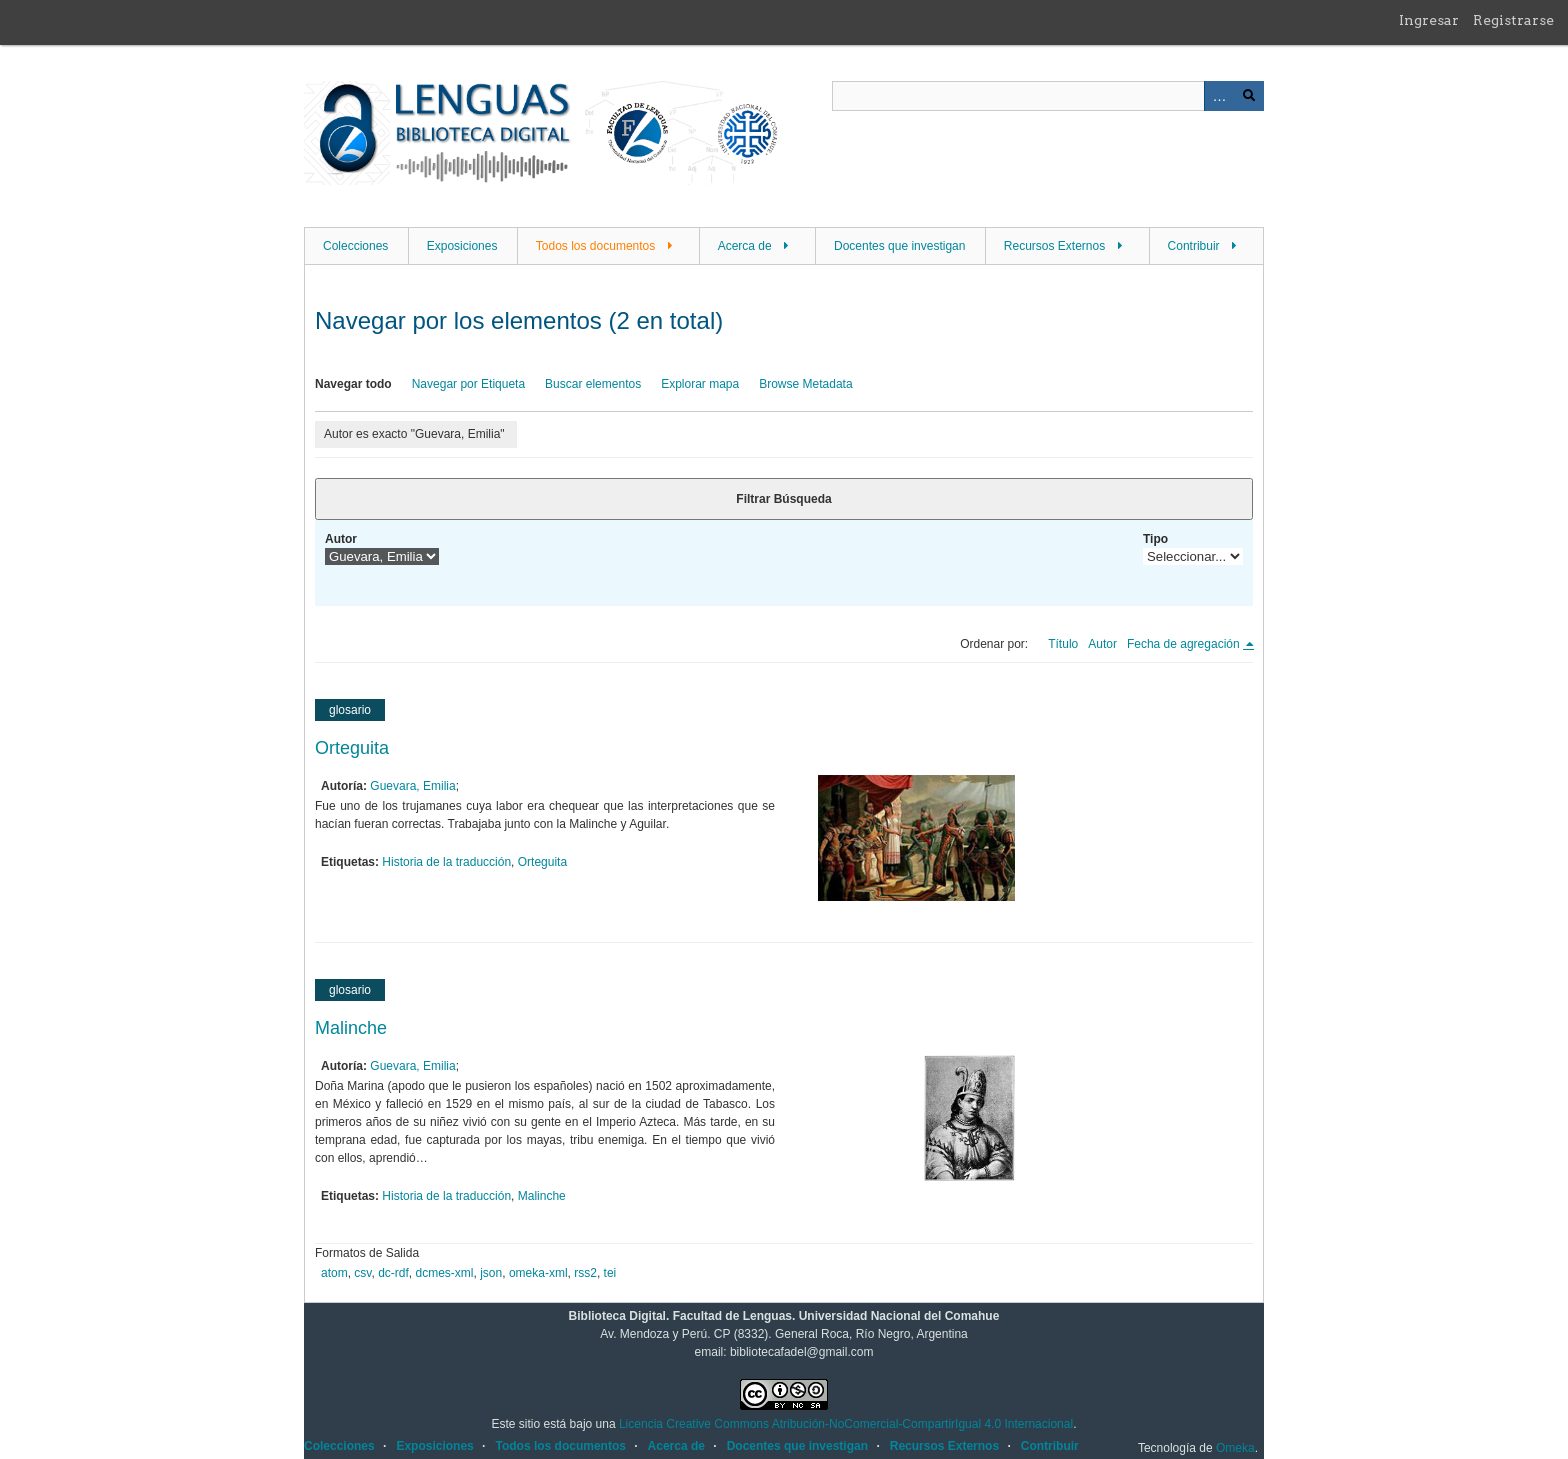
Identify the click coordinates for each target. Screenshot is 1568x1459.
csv (362, 1273)
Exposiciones (462, 246)
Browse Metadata (805, 384)
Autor (341, 539)
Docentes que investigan (899, 246)
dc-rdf (393, 1273)
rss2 (585, 1273)
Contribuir (1194, 246)
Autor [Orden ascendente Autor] (1102, 644)
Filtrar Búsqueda (783, 499)
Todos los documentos (595, 246)
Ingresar (1429, 20)
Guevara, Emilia (412, 786)
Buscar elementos (593, 384)
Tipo (1155, 539)
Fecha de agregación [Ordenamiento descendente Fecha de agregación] (1185, 644)
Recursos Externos (1054, 246)
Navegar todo (353, 384)
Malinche (351, 1028)
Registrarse (1513, 20)
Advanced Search (1219, 96)
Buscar (1249, 96)
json (491, 1273)
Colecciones (355, 246)
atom (334, 1273)
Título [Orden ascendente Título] (1063, 644)
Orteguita (352, 748)
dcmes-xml (445, 1273)
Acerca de (745, 246)
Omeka (1235, 1448)
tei (610, 1273)
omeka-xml (538, 1273)
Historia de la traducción (446, 862)
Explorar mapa (700, 384)
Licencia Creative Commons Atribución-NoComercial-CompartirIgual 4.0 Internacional (846, 1424)
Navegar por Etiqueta (468, 384)
